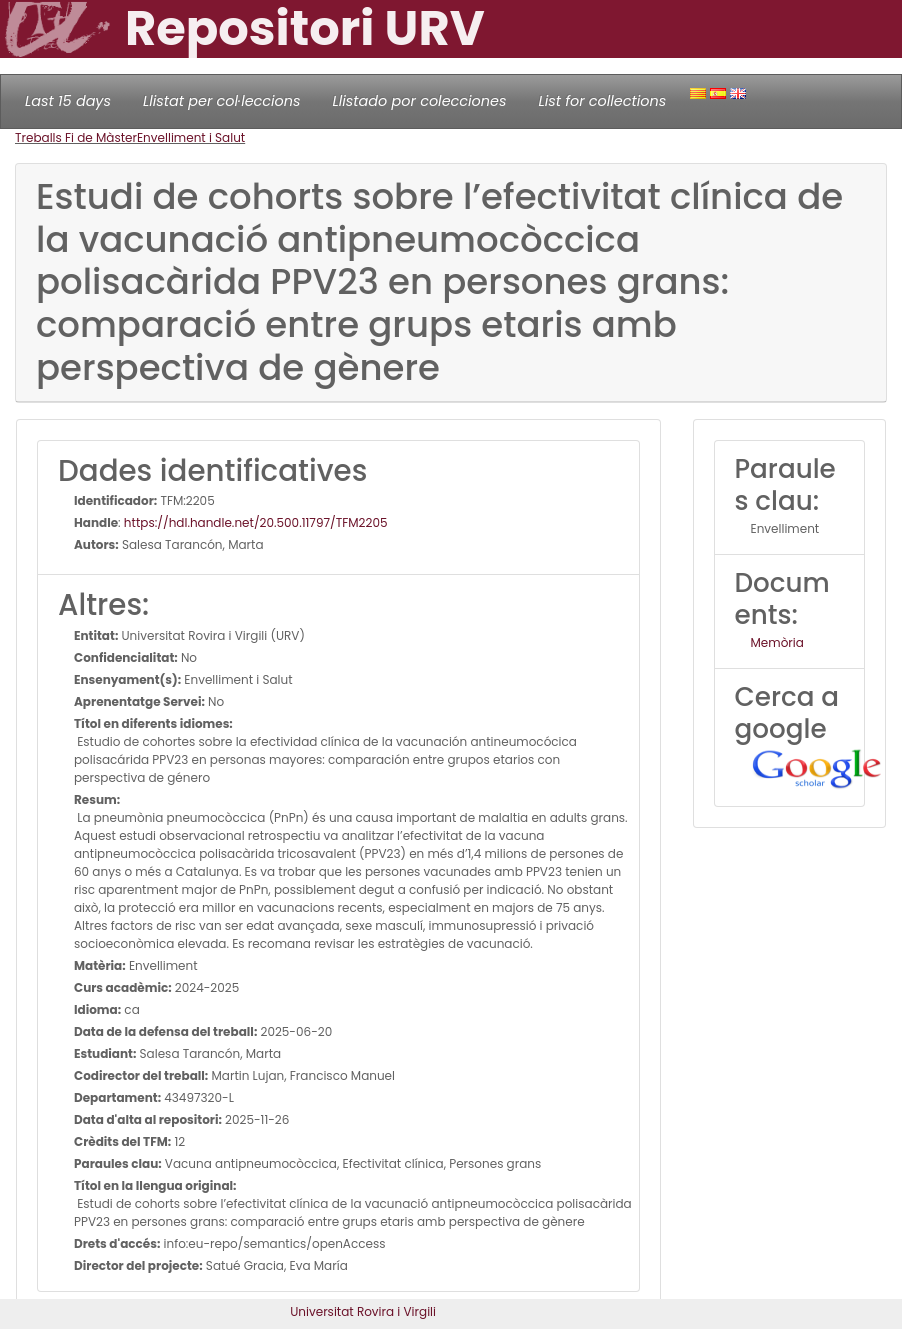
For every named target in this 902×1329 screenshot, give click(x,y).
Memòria (777, 642)
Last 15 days (68, 101)
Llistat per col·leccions (222, 101)
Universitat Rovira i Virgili (363, 1311)
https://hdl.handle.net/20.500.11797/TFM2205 (256, 522)
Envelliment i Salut (191, 137)
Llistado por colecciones (420, 101)
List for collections (602, 101)
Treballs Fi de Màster (76, 137)
